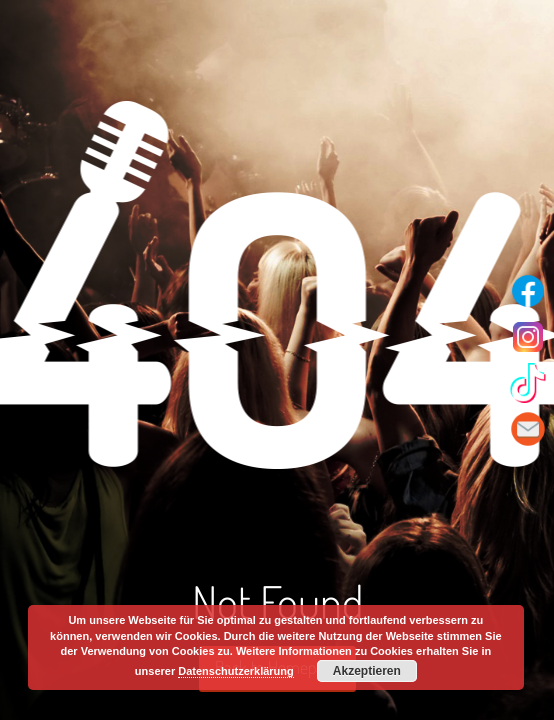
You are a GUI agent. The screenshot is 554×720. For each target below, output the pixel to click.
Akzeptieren (367, 671)
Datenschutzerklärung (236, 671)
